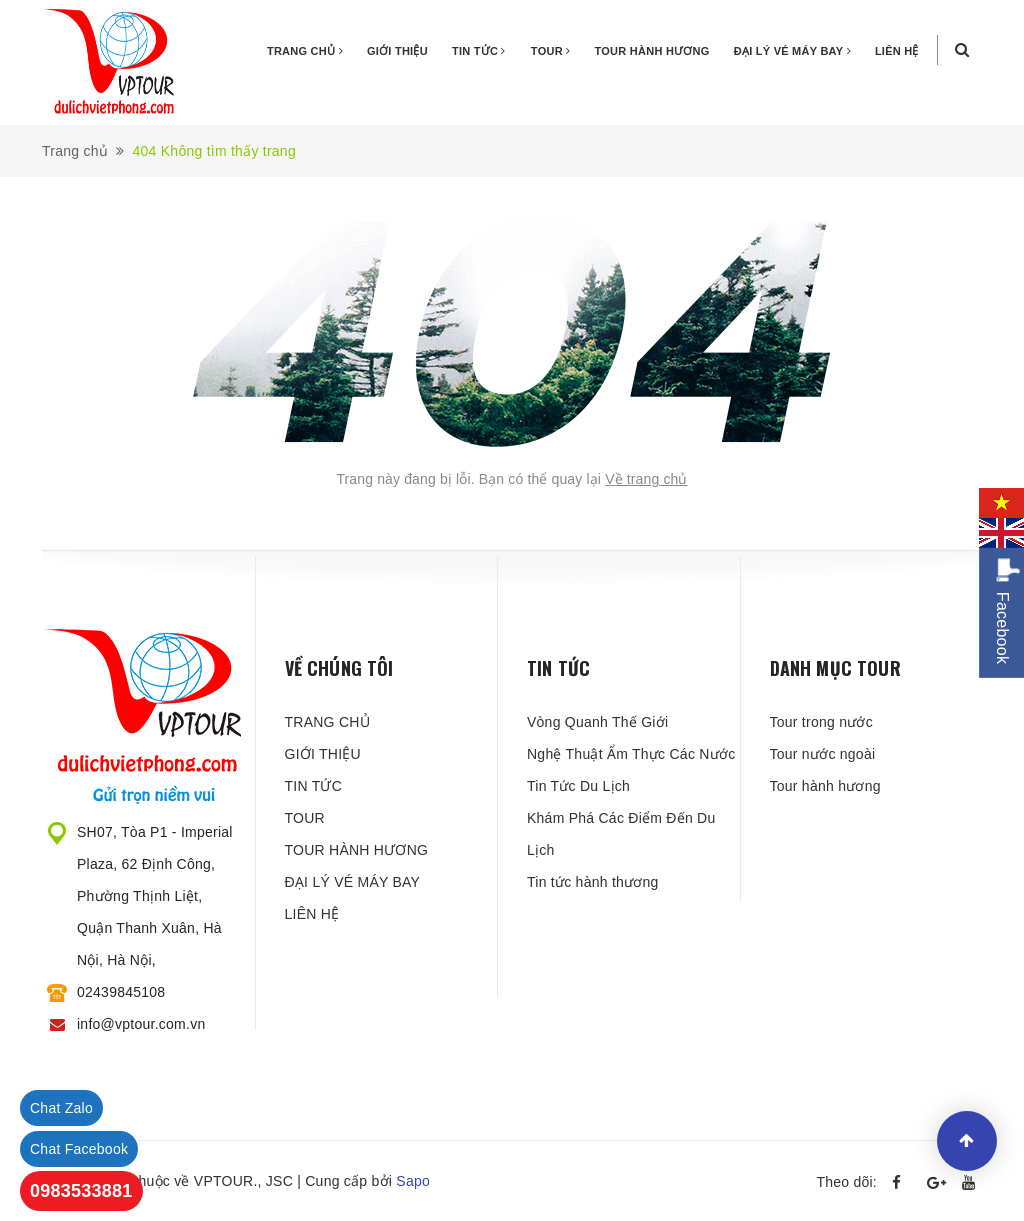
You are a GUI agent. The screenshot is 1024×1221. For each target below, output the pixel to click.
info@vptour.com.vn (141, 1024)
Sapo (413, 1181)
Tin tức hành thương (593, 882)
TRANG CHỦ (305, 51)
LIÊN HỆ (897, 51)
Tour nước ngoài (823, 754)
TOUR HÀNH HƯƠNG (652, 51)
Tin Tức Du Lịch (578, 786)
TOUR (551, 51)
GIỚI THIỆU (397, 51)
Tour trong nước (821, 722)
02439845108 (121, 992)
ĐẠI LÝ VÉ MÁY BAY (792, 51)
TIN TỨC (479, 51)
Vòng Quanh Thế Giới (597, 722)
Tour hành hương (825, 786)
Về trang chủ (646, 479)
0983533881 (81, 1191)
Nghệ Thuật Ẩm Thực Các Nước (631, 754)
